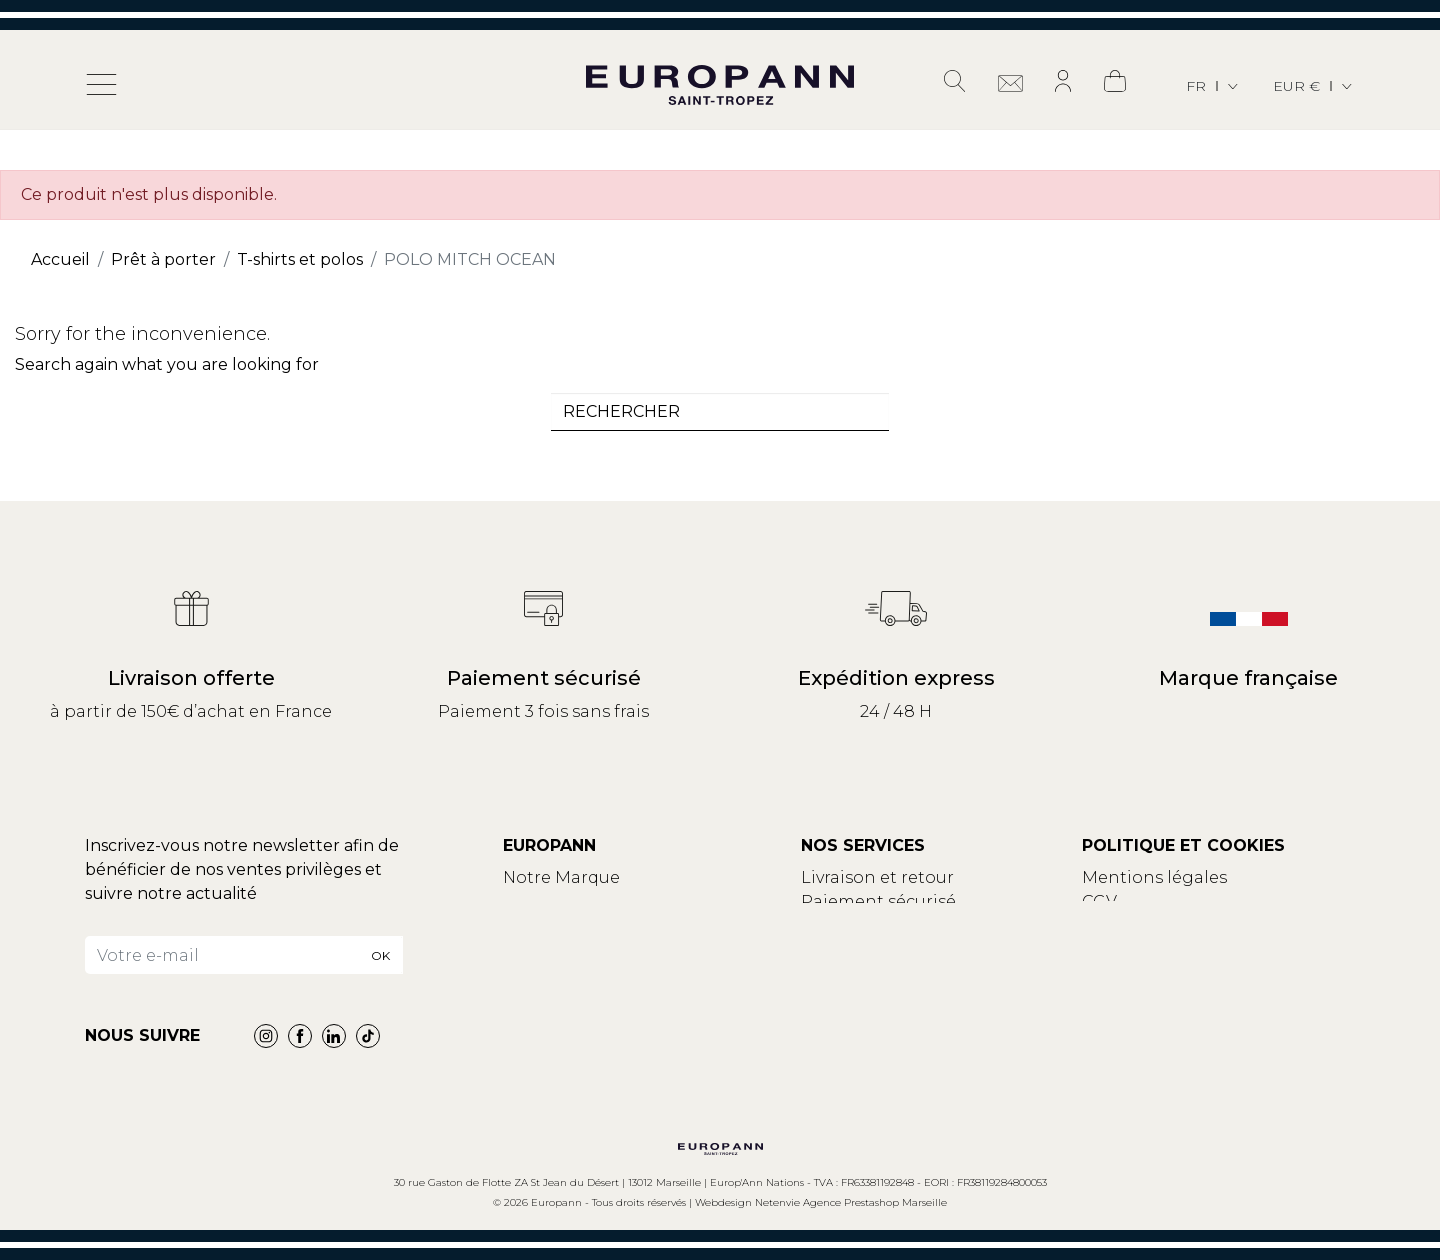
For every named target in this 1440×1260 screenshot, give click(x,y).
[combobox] (720, 412)
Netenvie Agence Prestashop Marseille (851, 1202)
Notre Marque (561, 877)
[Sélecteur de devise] (1314, 86)
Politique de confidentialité (1196, 925)
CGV (1099, 901)
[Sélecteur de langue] (1213, 86)
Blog (523, 925)
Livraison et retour (877, 877)
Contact (537, 901)
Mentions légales (1154, 877)
